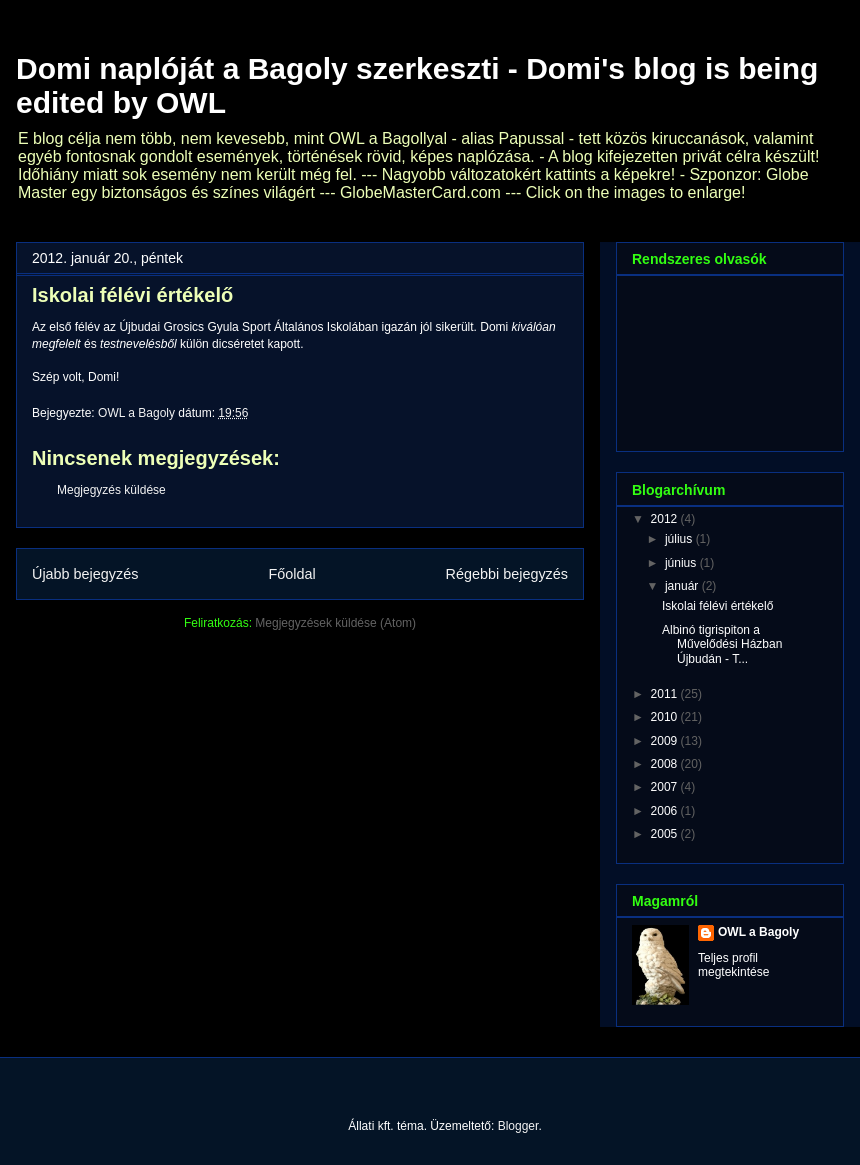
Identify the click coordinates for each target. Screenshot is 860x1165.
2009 (666, 741)
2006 (666, 811)
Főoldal (291, 574)
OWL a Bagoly (758, 932)
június (682, 563)
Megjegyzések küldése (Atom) (335, 623)
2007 (666, 787)
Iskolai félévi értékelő (717, 606)
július (680, 539)
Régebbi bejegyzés (507, 574)
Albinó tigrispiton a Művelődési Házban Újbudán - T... (722, 644)
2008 (666, 764)
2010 (666, 717)
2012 (666, 519)
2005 (666, 834)
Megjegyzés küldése (111, 490)
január (683, 586)
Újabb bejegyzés (85, 574)
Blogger (518, 1126)
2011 (666, 694)
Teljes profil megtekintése (733, 965)
